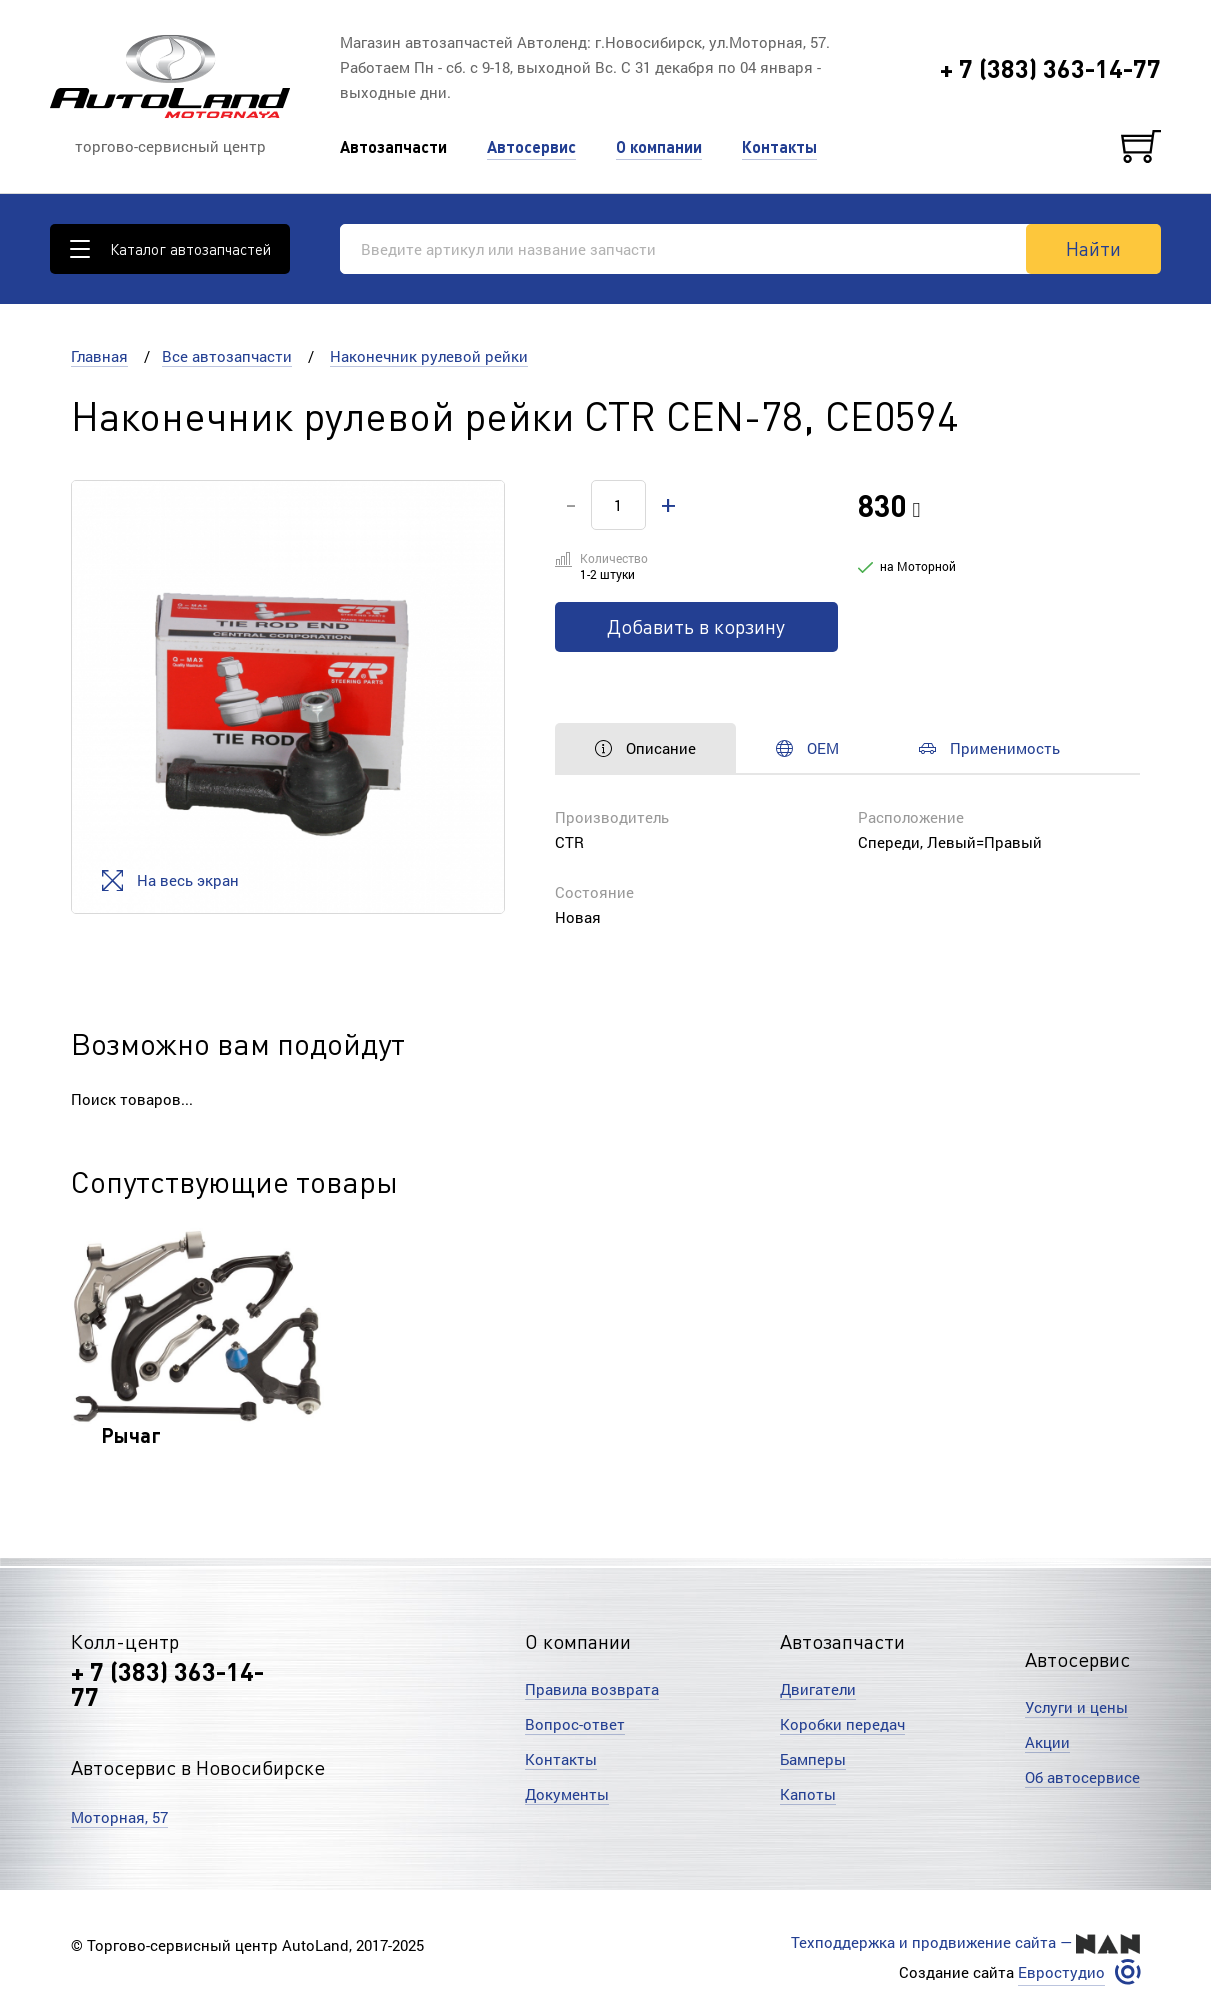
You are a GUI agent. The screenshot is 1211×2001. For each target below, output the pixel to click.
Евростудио (1061, 1972)
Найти (1093, 248)
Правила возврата (592, 1689)
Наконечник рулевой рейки (429, 356)
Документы (567, 1794)
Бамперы (813, 1759)
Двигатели (818, 1689)
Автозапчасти (393, 146)
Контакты (779, 146)
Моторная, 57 (119, 1817)
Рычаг (131, 1435)
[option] (288, 697)
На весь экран (170, 880)
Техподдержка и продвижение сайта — (965, 1943)
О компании (659, 146)
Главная (99, 356)
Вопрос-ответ (575, 1724)
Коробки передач (842, 1724)
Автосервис (531, 146)
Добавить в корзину (696, 626)
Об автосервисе (1082, 1777)
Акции (1047, 1742)
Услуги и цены (1076, 1707)
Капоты (808, 1794)
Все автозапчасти (227, 356)
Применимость (989, 748)
